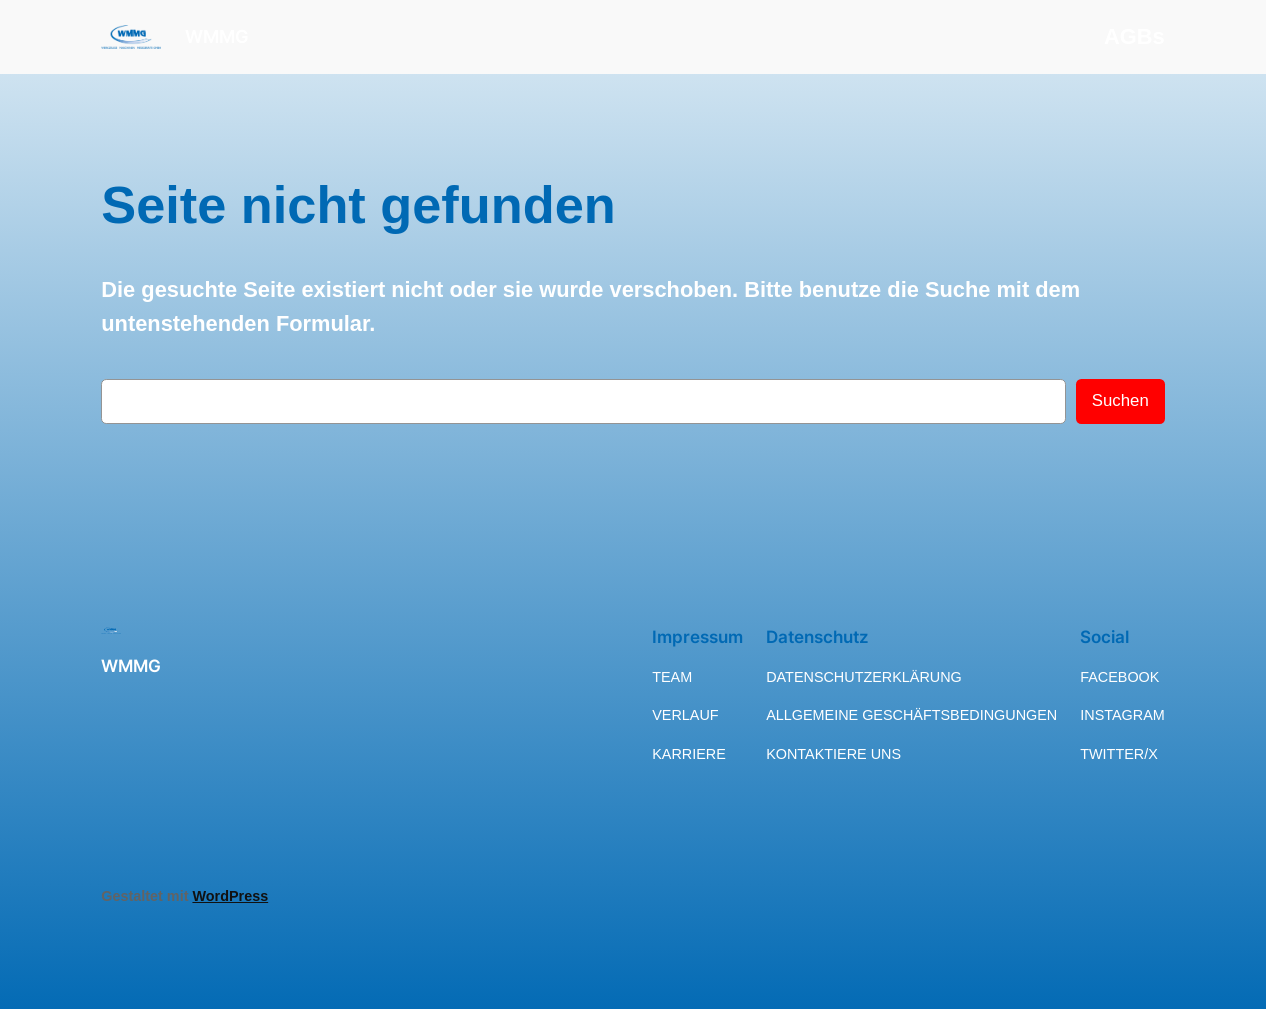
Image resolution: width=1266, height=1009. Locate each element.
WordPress (230, 896)
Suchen (1120, 400)
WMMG (217, 36)
